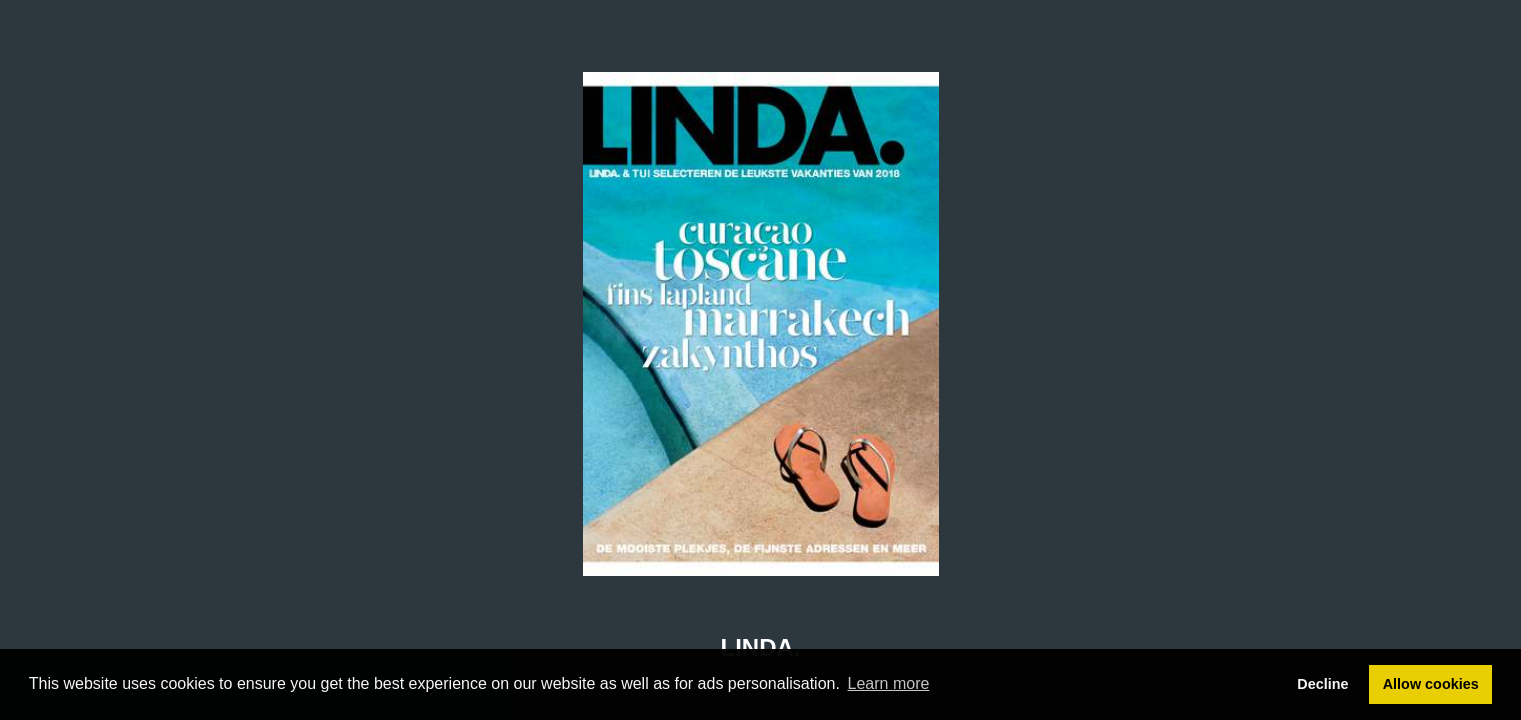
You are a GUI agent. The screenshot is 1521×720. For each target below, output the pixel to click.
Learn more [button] (889, 683)
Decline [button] (1322, 684)
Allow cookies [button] (1431, 684)
